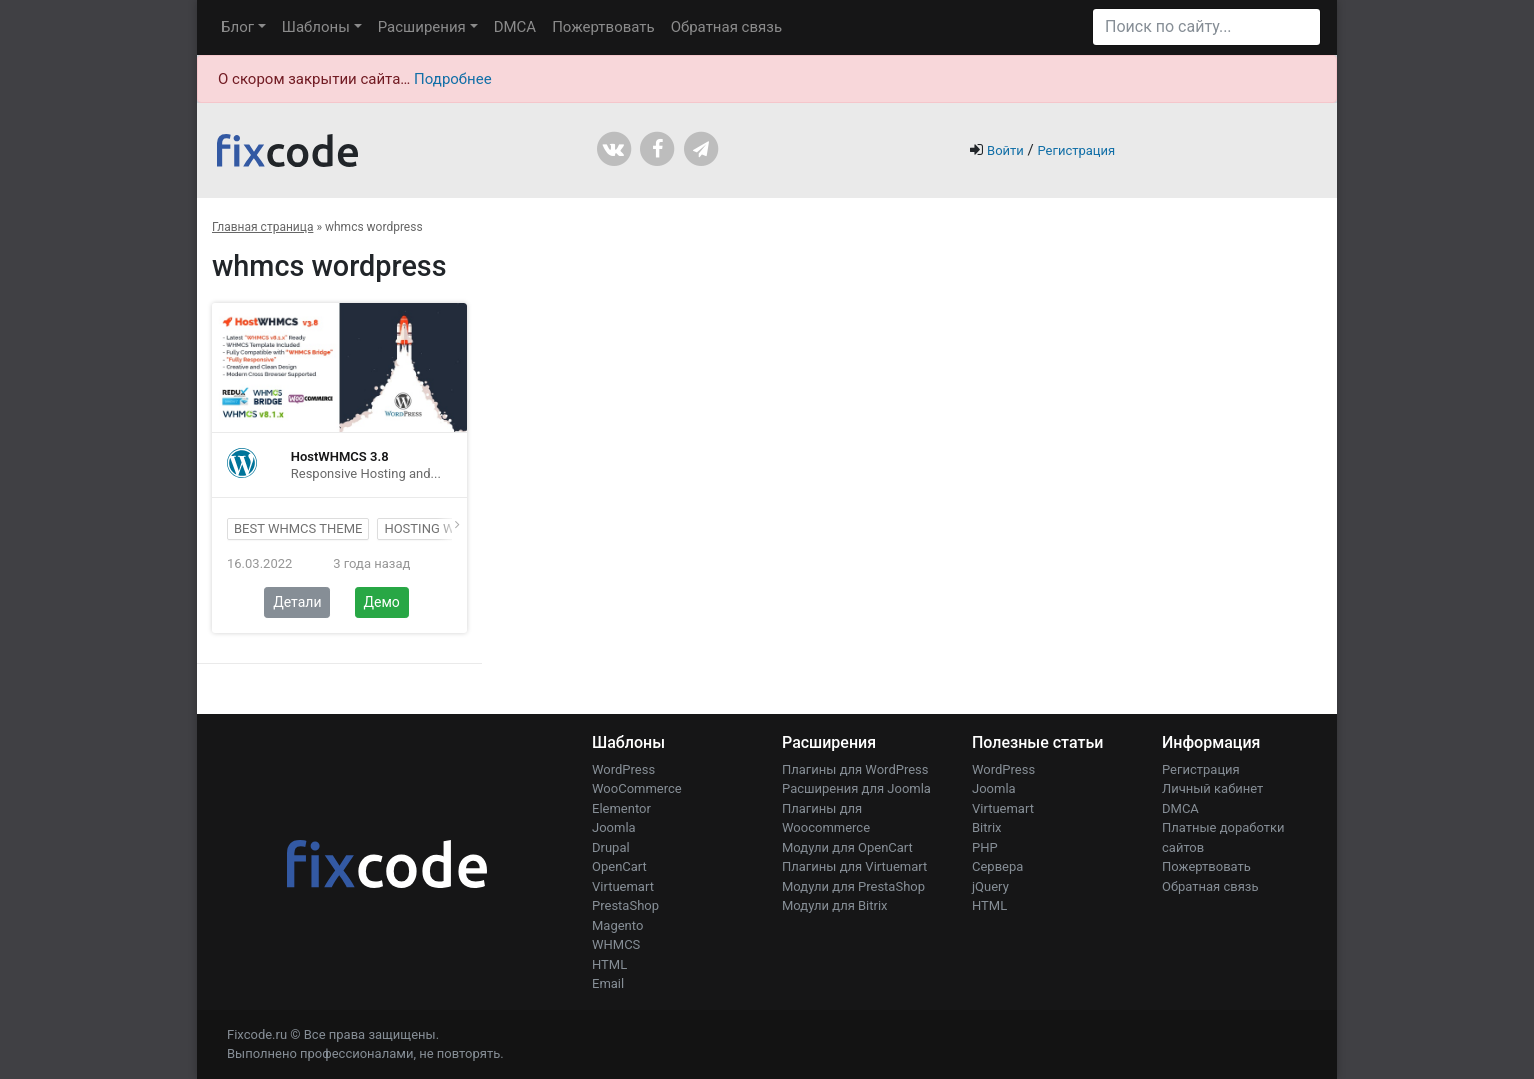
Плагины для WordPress (855, 769)
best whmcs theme (298, 528)
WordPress (623, 769)
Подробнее (453, 79)
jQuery (990, 886)
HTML (609, 964)
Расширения (422, 27)
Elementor (621, 808)
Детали (297, 602)
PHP (985, 847)
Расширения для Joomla (856, 788)
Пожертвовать (603, 27)
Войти (1005, 150)
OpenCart (619, 866)
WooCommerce (637, 788)
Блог (237, 27)
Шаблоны (316, 27)
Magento (617, 925)
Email (608, 983)
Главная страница (262, 227)
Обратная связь (726, 27)
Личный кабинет (1212, 788)
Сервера (997, 866)
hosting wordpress (451, 528)
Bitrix (987, 827)
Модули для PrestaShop (853, 886)
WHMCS (616, 944)
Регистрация (1076, 150)
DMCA (515, 27)
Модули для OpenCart (847, 847)
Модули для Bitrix (835, 905)
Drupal (611, 847)
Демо (382, 602)
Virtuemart (623, 886)
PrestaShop (625, 905)
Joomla (614, 827)
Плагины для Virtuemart (854, 866)
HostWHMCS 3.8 (340, 456)
